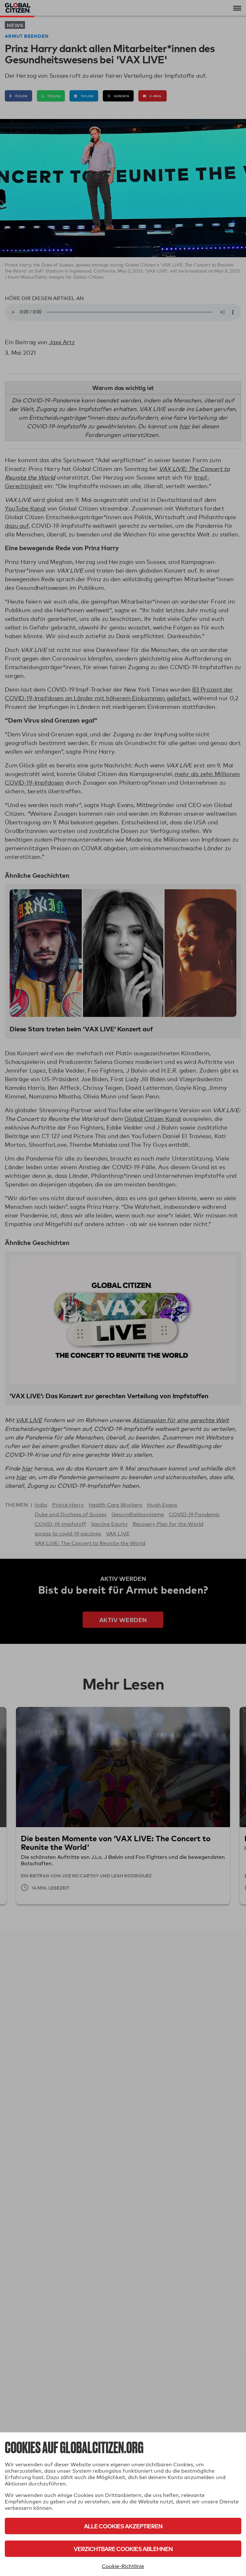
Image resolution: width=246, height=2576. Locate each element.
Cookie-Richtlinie (123, 2566)
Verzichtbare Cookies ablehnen (123, 2549)
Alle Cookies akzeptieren (123, 2526)
